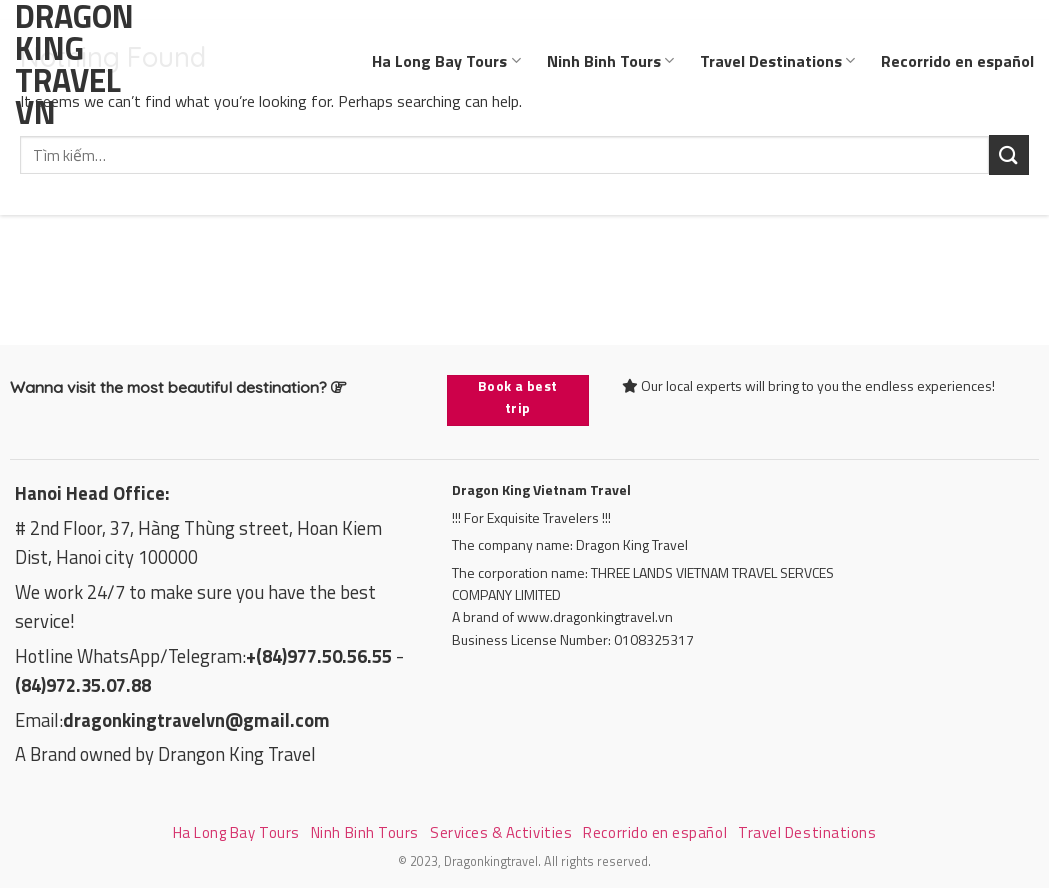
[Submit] (1009, 154)
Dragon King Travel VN (70, 64)
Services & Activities (501, 832)
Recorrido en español (957, 61)
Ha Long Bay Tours (446, 61)
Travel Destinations (777, 61)
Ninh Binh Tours (610, 61)
